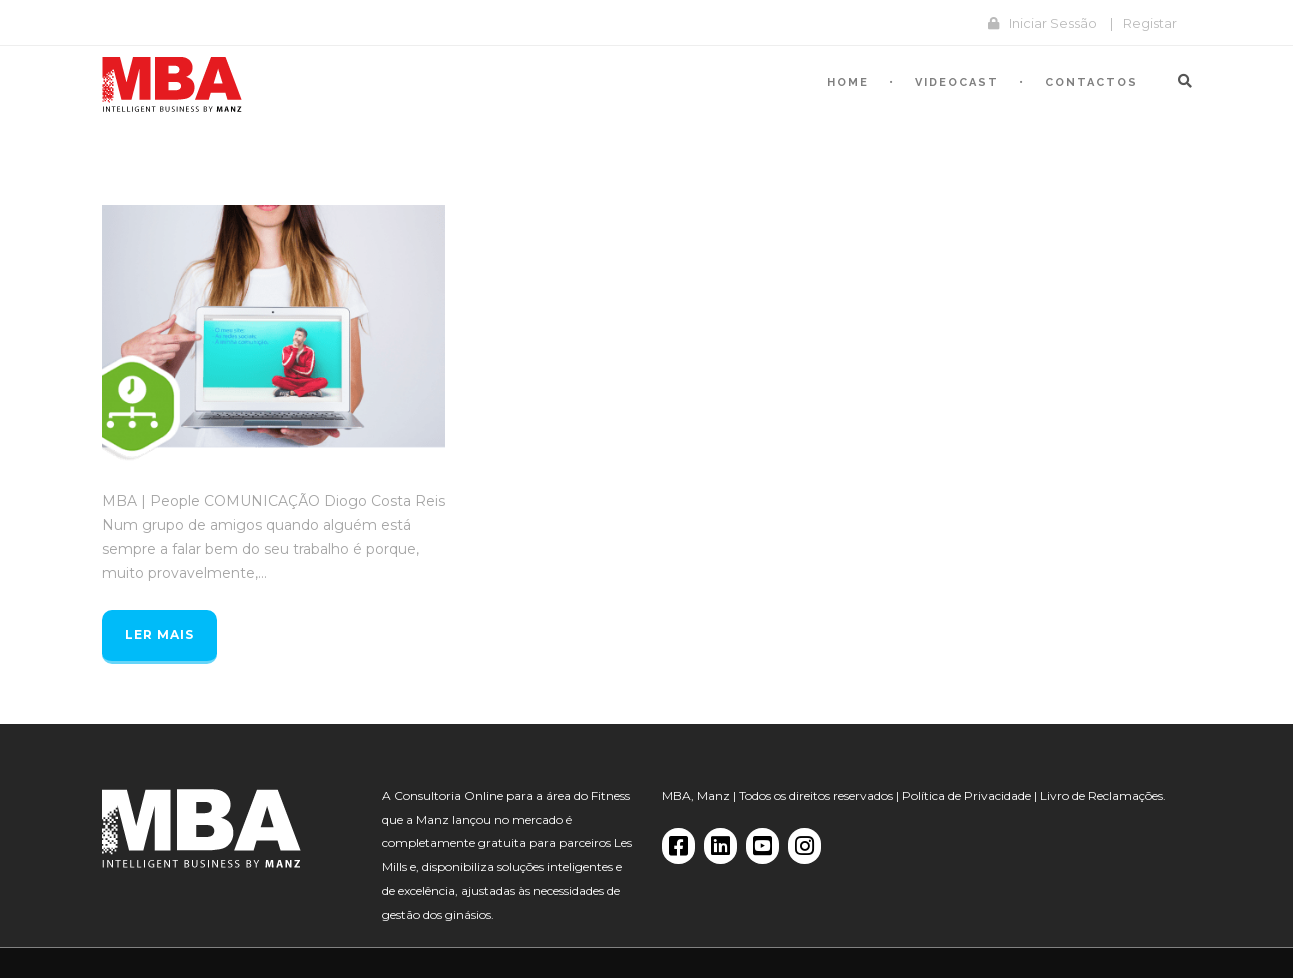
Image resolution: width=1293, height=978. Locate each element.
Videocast (957, 82)
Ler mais (159, 634)
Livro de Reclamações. (1103, 795)
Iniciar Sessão (1053, 23)
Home (848, 82)
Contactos (1091, 82)
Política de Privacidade (966, 795)
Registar (1150, 23)
